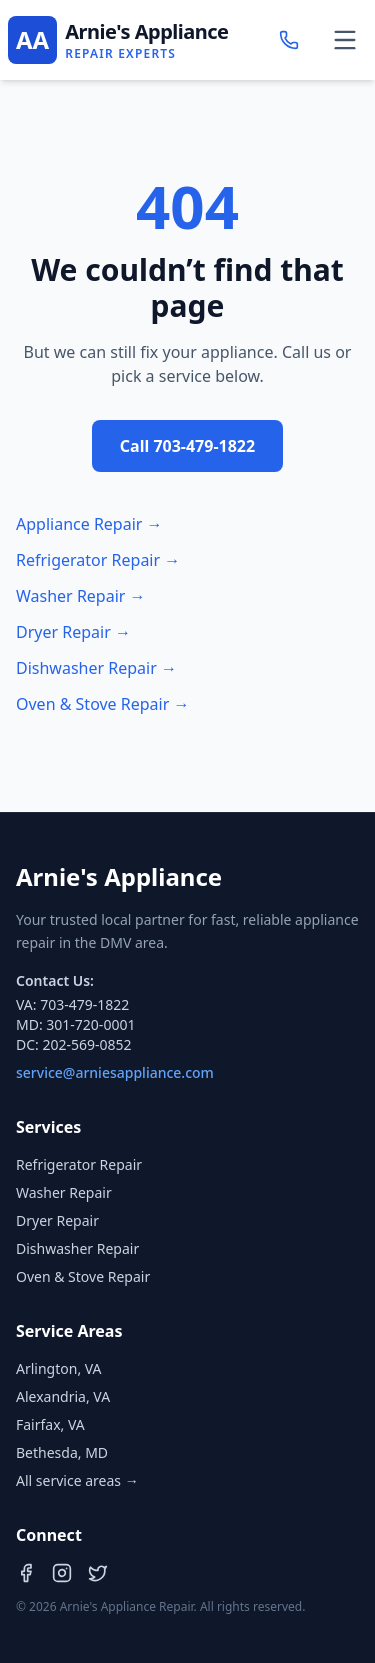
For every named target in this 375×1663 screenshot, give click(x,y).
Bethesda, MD (62, 1452)
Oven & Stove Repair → (103, 704)
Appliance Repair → (89, 524)
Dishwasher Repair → (96, 668)
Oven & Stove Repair (83, 1276)
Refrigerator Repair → (98, 560)
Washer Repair (64, 1192)
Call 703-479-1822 (187, 446)
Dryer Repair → (73, 632)
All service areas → (77, 1480)
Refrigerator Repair (79, 1164)
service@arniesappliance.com (115, 1072)
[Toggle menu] (345, 40)
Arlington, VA (59, 1368)
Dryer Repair (57, 1220)
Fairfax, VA (50, 1424)
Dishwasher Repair (77, 1248)
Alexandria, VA (63, 1396)
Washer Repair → (81, 596)
